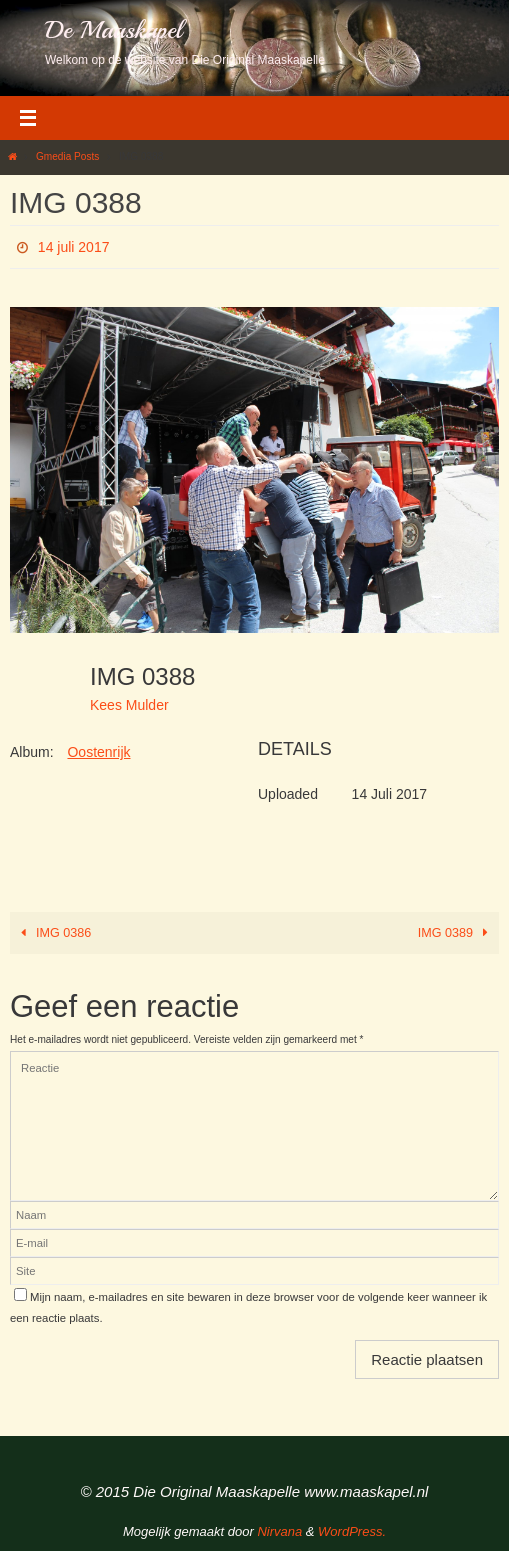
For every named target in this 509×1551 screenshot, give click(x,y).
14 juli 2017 (74, 247)
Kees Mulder (129, 705)
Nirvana (279, 1531)
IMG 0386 (53, 933)
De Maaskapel (113, 30)
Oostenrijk (98, 752)
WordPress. (352, 1531)
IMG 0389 (456, 933)
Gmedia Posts (67, 156)
